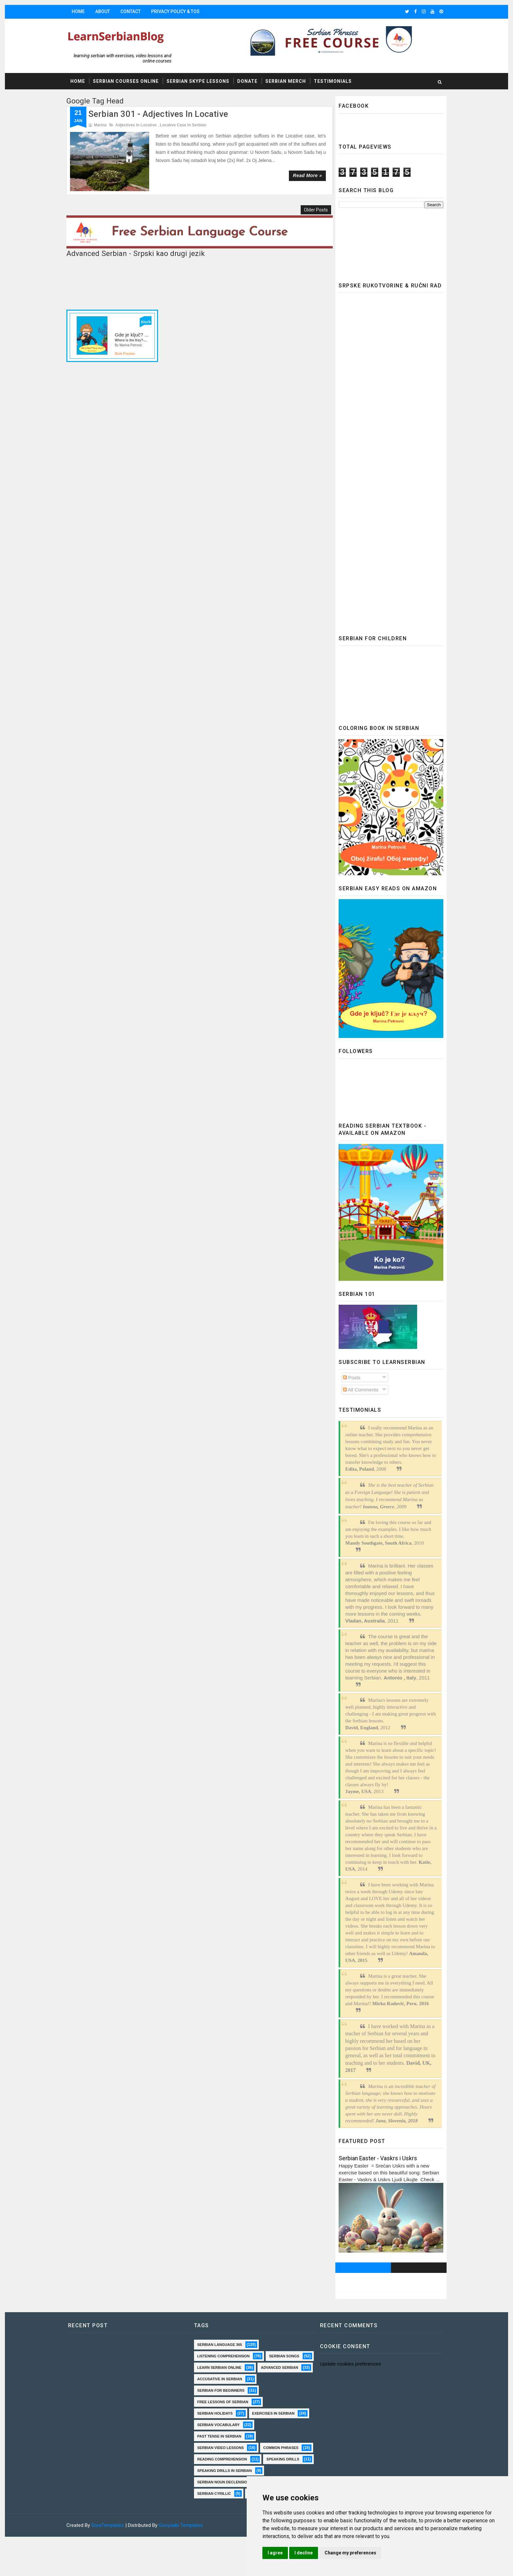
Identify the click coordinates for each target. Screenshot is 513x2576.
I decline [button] (313, 2552)
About (104, 11)
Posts (350, 1378)
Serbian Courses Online (128, 81)
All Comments (359, 1389)
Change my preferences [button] (360, 2552)
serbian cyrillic (214, 2528)
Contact (132, 11)
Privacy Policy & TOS (177, 11)
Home (80, 11)
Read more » (304, 175)
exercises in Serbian (273, 2425)
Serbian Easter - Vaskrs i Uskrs (376, 2158)
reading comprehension (222, 2482)
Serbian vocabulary (218, 2436)
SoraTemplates (109, 2560)
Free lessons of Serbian (222, 2413)
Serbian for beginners (220, 2402)
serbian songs (212, 2367)
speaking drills (213, 2493)
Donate (249, 81)
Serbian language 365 (219, 2345)
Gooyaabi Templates (183, 2560)
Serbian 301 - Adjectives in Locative (160, 114)
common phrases (214, 2471)
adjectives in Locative (138, 125)
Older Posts (313, 204)
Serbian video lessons (220, 2459)
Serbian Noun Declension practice (233, 2516)
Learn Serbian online (269, 2367)
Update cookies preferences (348, 2364)
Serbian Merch (287, 81)
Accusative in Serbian (219, 2390)
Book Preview (127, 347)
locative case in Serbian (185, 125)
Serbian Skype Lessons (199, 81)
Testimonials (335, 81)
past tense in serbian (219, 2448)
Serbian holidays (214, 2425)
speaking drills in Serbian (224, 2505)
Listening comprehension (223, 2356)
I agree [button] (284, 2552)
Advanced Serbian (215, 2379)
